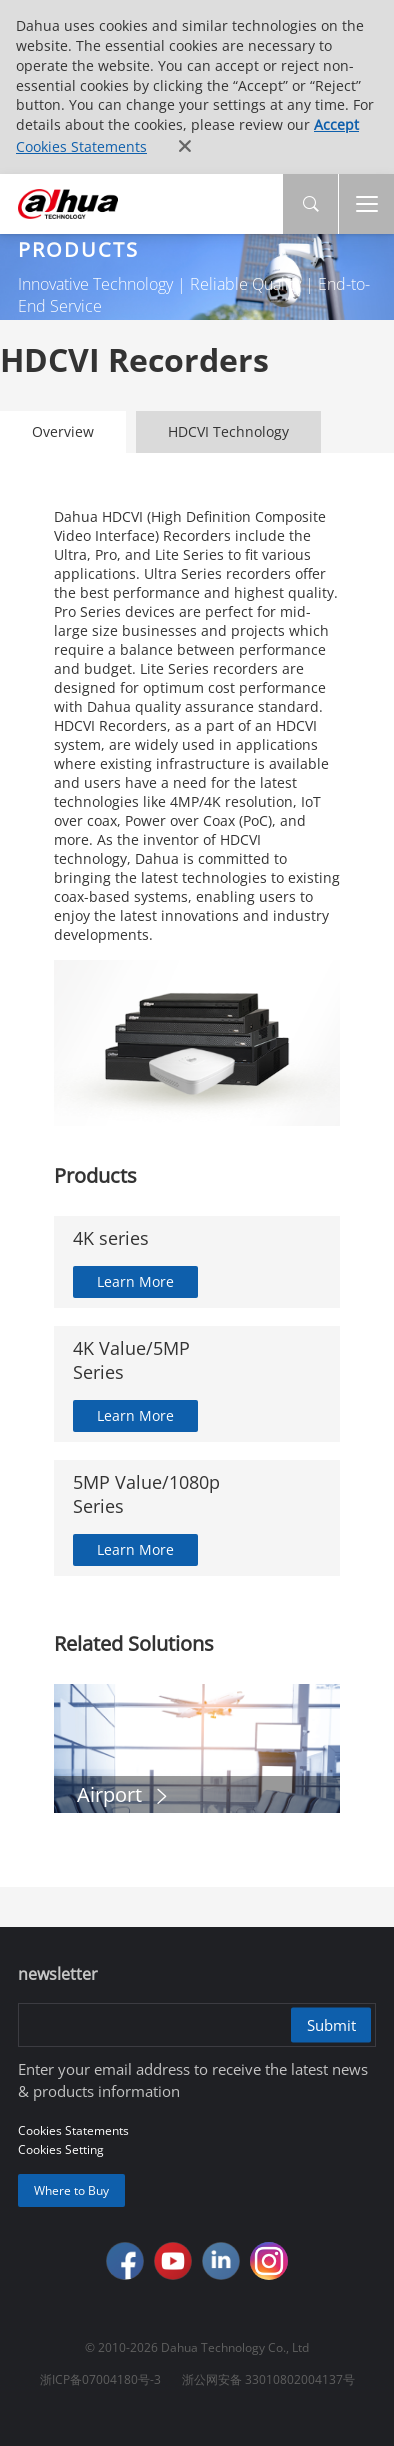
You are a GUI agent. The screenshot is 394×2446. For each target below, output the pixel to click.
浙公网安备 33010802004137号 (268, 2379)
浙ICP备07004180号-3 (100, 2379)
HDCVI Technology (228, 431)
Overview (63, 431)
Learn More (135, 1281)
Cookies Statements (81, 146)
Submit (331, 2025)
